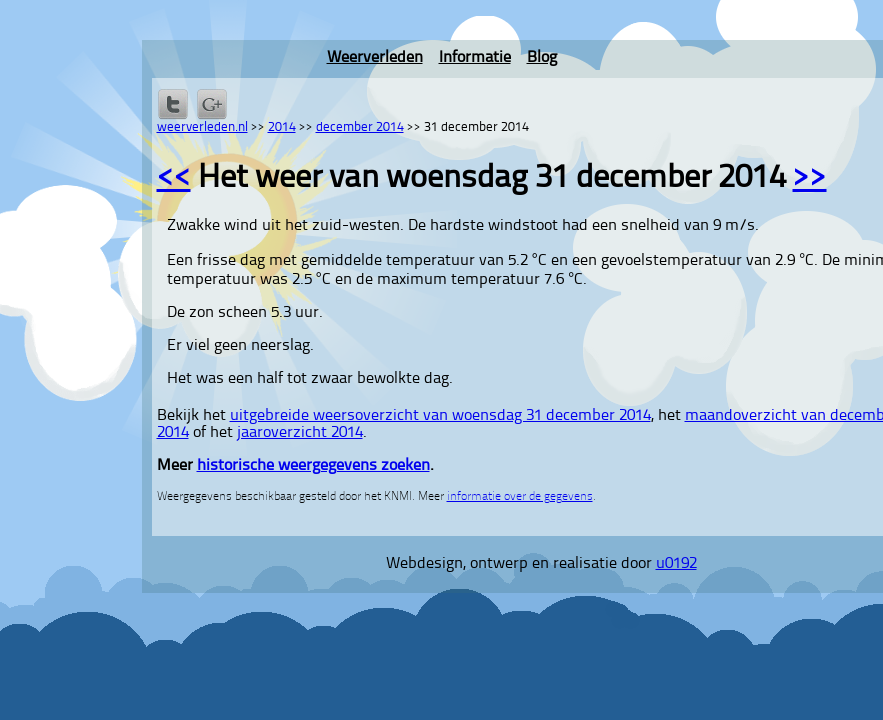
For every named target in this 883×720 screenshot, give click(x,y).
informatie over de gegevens (520, 497)
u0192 (676, 564)
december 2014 (360, 127)
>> (810, 179)
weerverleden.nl (202, 127)
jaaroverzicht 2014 (300, 433)
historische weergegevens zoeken (313, 466)
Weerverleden (375, 58)
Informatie (475, 58)
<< (174, 179)
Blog (542, 58)
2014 (282, 127)
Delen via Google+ (212, 104)
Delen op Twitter (173, 104)
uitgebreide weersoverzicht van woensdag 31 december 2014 (440, 416)
